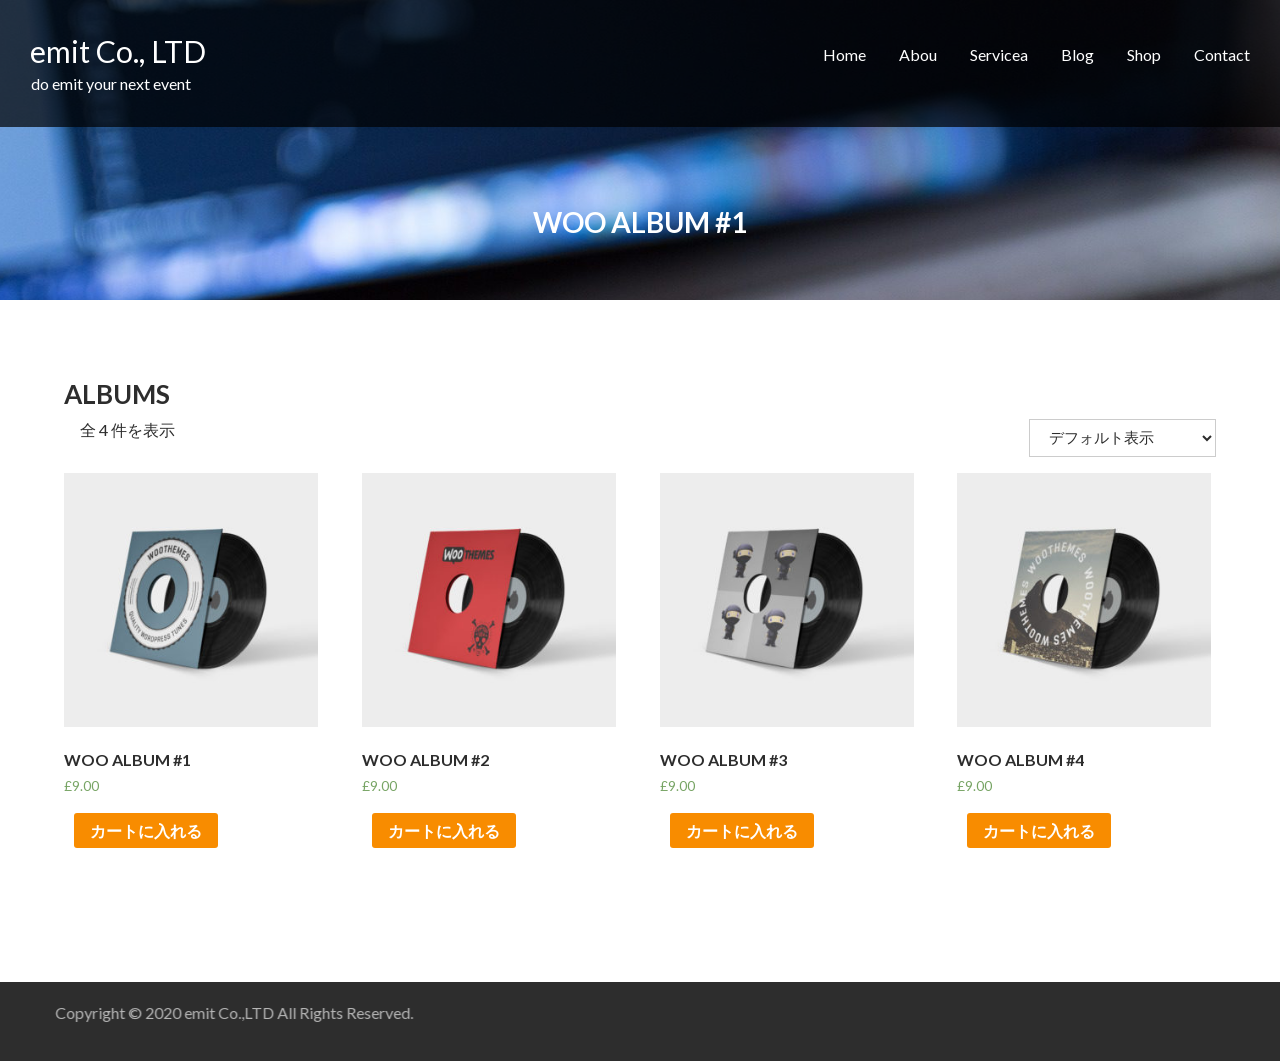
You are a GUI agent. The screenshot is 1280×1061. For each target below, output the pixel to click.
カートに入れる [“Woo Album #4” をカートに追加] (1039, 830)
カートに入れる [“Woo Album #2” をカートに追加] (444, 830)
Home (844, 54)
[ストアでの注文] (1122, 438)
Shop (1144, 54)
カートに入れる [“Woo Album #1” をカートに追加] (146, 830)
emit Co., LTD (118, 51)
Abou (918, 54)
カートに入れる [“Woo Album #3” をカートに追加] (742, 830)
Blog (1077, 54)
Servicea (999, 54)
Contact (1222, 54)
